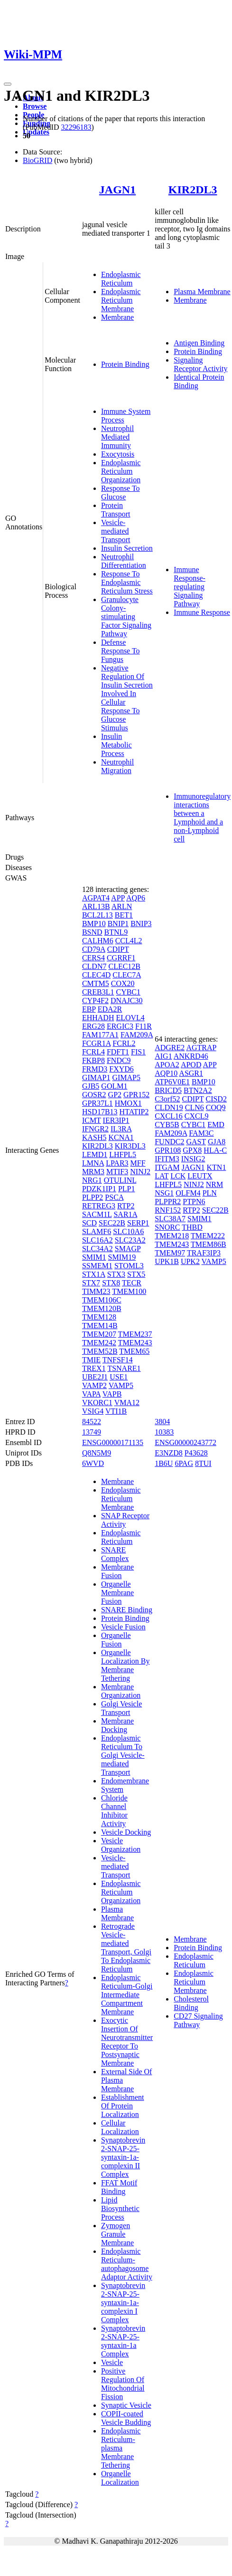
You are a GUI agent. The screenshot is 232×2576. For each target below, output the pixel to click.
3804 (162, 1421)
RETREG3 (98, 1206)
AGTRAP (201, 1048)
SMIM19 (122, 1257)
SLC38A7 (170, 1219)
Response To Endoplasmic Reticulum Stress (127, 582)
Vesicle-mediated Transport (115, 531)
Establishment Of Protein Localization (122, 2105)
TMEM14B (100, 1326)
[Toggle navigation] (7, 84)
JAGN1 (117, 189)
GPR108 (168, 1150)
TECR (131, 1283)
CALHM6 (97, 941)
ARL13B (96, 906)
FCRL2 (123, 1043)
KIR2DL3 (192, 189)
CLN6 (194, 1107)
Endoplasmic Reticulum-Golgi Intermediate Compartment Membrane (126, 1994)
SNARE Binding (126, 1610)
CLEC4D (96, 975)
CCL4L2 (128, 941)
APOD (191, 1065)
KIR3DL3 (130, 1146)
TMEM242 (99, 1343)
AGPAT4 (96, 898)
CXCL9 (197, 1116)
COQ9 (216, 1107)
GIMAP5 (126, 1077)
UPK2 (190, 1261)
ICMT (91, 1120)
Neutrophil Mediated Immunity (117, 437)
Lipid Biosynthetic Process (120, 2208)
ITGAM (167, 1167)
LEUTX (199, 1176)
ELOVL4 (130, 1018)
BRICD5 (168, 1090)
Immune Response (202, 612)
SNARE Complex (115, 1554)
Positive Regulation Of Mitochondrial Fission (123, 2384)
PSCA (114, 1197)
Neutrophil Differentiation (123, 561)
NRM (214, 1184)
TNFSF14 (117, 1360)
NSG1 (164, 1193)
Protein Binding (125, 364)
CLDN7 (94, 966)
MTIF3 (117, 1172)
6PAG (184, 1463)
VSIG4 (92, 1411)
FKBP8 (93, 1060)
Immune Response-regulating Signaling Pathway (189, 586)
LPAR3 (117, 1163)
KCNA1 (120, 1137)
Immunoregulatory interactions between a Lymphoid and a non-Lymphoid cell (202, 817)
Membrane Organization (120, 1691)
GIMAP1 (96, 1077)
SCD (89, 1223)
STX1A (93, 1274)
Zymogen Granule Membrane (117, 2234)
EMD (215, 1124)
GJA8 (216, 1142)
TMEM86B (208, 1244)
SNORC (167, 1227)
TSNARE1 (123, 1368)
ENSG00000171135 (112, 1442)
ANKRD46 (191, 1056)
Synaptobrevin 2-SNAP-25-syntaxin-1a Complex (123, 2341)
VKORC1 (97, 1402)
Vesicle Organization (120, 1845)
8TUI (203, 1463)
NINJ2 (140, 1172)
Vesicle (112, 2362)
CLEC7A (126, 975)
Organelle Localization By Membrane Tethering (125, 1665)
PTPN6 (194, 1201)
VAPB (112, 1394)
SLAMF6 (96, 1231)
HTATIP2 (134, 1112)
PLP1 (126, 1189)
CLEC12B (124, 966)
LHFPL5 (122, 1154)
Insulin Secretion (127, 548)
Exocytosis (117, 454)
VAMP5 (121, 1385)
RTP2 (125, 1206)
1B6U (164, 1463)
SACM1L (97, 1214)
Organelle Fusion (116, 1639)
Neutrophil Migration (117, 766)
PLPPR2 (168, 1201)
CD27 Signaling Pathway (198, 2020)
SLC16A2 (97, 1240)
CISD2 (215, 1099)
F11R (143, 1026)
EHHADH (98, 1018)
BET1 (124, 915)
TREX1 (94, 1368)
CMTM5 (95, 983)
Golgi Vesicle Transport (121, 1708)
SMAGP (128, 1249)
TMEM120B (101, 1308)
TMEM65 (134, 1351)
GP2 (114, 1095)
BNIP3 (140, 923)
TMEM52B (100, 1351)
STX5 (136, 1274)
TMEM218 (172, 1236)
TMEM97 (170, 1253)
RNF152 (168, 1210)
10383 (164, 1432)
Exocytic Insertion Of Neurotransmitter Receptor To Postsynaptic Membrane (127, 2041)
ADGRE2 (170, 1048)
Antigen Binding (199, 343)
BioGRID (37, 160)
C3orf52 (167, 1099)
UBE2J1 (95, 1377)
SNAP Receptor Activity (125, 1520)
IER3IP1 (116, 1120)
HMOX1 (128, 1103)
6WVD (93, 1463)
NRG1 (92, 1180)
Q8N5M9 (96, 1453)
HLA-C (215, 1150)
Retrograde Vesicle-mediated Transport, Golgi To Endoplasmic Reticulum (126, 1947)
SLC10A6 (128, 1231)
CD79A (93, 949)
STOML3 (129, 1266)
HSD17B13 (100, 1112)
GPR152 (136, 1095)
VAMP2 (94, 1385)
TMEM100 (129, 1291)
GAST (196, 1142)
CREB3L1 (98, 992)
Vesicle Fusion (123, 1627)
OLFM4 (188, 1193)
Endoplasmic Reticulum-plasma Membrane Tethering (121, 2448)
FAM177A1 (100, 1035)
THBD (192, 1227)
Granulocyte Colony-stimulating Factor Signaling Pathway (126, 616)
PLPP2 (92, 1197)
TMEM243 (135, 1343)
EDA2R (110, 1009)
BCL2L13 (97, 915)
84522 (91, 1421)
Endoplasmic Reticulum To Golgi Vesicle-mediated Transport (123, 1755)
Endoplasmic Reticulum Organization (121, 471)
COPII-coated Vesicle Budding (126, 2418)
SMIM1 (94, 1257)
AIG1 (163, 1056)
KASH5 (94, 1137)
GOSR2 (94, 1095)
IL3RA (121, 1129)
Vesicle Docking (126, 1832)
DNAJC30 (127, 1000)
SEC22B (112, 1223)
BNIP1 (118, 923)
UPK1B (167, 1261)
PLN (210, 1193)
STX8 (111, 1283)
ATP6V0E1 (172, 1082)
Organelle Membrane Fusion (117, 1592)
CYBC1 (128, 992)
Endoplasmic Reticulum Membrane (121, 300)
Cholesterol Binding (191, 2003)
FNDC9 (119, 1060)
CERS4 (93, 958)
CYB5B (167, 1124)
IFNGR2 (95, 1129)
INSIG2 (193, 1159)
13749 (91, 1432)
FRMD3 (94, 1069)
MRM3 (93, 1172)
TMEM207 (99, 1334)
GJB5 (90, 1086)
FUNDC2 (169, 1142)
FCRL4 (93, 1052)
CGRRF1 (121, 958)
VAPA (91, 1394)
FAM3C (201, 1133)
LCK (178, 1176)
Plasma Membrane (202, 291)
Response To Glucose (120, 492)
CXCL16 (169, 1116)
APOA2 (167, 1065)
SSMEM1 (97, 1266)
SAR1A (125, 1214)
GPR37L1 (97, 1103)
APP (118, 898)
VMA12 (126, 1402)
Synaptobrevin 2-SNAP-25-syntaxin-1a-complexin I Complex (123, 2302)
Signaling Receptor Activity (200, 364)
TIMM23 (96, 1291)
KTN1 (216, 1167)
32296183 (76, 127)
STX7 (91, 1283)
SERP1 (138, 1223)
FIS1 (138, 1052)
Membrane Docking (117, 1725)
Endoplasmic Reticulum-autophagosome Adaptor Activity (126, 2264)
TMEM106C (101, 1300)
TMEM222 (208, 1236)
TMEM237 (135, 1334)
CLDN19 (169, 1107)
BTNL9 (116, 932)
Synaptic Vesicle (126, 2405)
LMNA (93, 1163)
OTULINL (120, 1180)
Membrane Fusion (117, 1571)
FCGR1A (96, 1043)
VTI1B (116, 1411)
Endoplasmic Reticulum (121, 278)
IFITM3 (167, 1159)
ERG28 (93, 1026)
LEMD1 (94, 1154)
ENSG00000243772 (185, 1442)
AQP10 (166, 1073)
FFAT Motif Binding (119, 2187)
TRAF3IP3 (204, 1253)
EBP (89, 1009)
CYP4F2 (95, 1000)
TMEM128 (99, 1317)
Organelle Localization (120, 2478)
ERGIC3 (120, 1026)
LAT (161, 1176)
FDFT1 (118, 1052)
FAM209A (137, 1035)
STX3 (116, 1274)
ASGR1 (191, 1073)
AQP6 (135, 898)
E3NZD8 (169, 1453)
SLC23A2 (130, 1240)
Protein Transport (115, 509)
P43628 (196, 1453)
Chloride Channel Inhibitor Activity (114, 1811)
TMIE (91, 1360)
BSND (92, 932)
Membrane (117, 317)
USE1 (119, 1377)
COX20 (123, 983)
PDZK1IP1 (99, 1189)
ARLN (121, 906)
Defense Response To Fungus (120, 650)
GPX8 (192, 1150)
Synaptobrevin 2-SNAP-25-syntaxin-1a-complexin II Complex (123, 2157)
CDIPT (118, 949)
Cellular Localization (120, 2127)
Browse (34, 106)
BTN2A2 (198, 1090)
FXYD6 (121, 1069)
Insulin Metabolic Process (116, 744)
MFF (138, 1163)
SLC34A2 (97, 1249)
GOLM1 (114, 1086)
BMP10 (94, 923)
